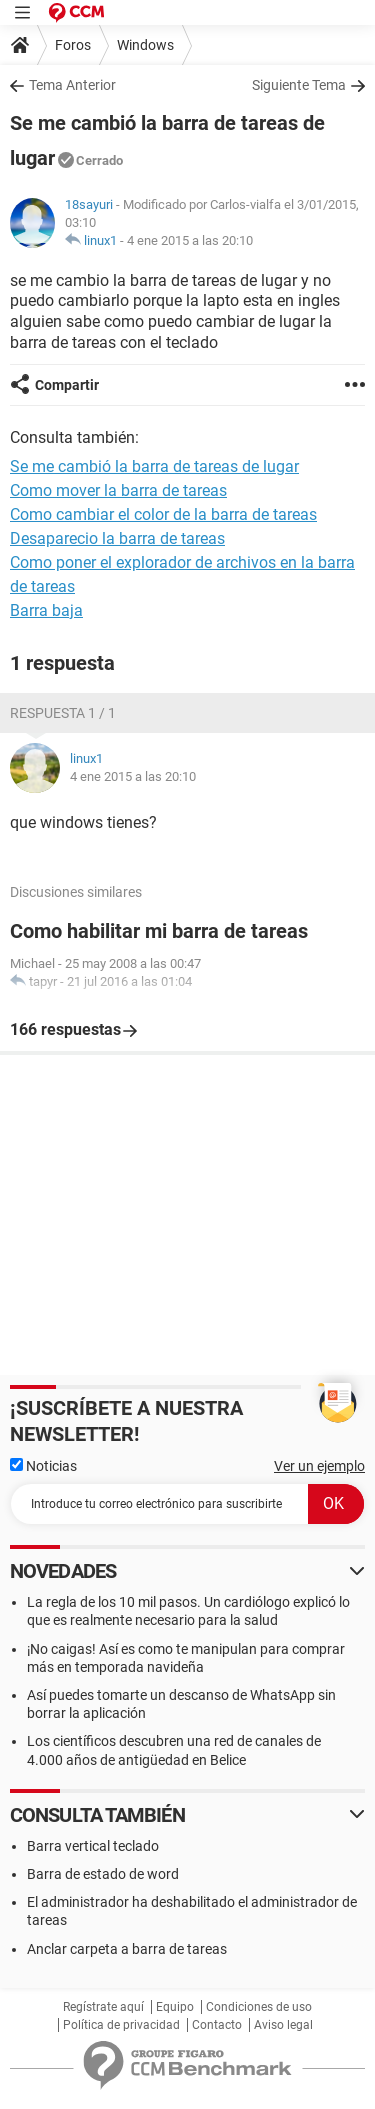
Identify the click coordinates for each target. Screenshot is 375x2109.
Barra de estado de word (103, 1874)
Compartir (67, 385)
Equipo (175, 2007)
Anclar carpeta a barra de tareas (127, 1949)
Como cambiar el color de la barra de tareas (163, 514)
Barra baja (46, 610)
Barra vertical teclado (93, 1846)
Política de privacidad (121, 2025)
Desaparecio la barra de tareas (117, 538)
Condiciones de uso (259, 2007)
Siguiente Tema (299, 85)
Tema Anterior (72, 85)
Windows (145, 45)
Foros (73, 45)
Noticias (43, 1466)
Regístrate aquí (103, 2007)
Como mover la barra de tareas (118, 490)
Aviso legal (283, 2025)
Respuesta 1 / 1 (63, 713)
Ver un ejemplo (319, 1466)
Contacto (217, 2025)
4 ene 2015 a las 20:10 (190, 240)
